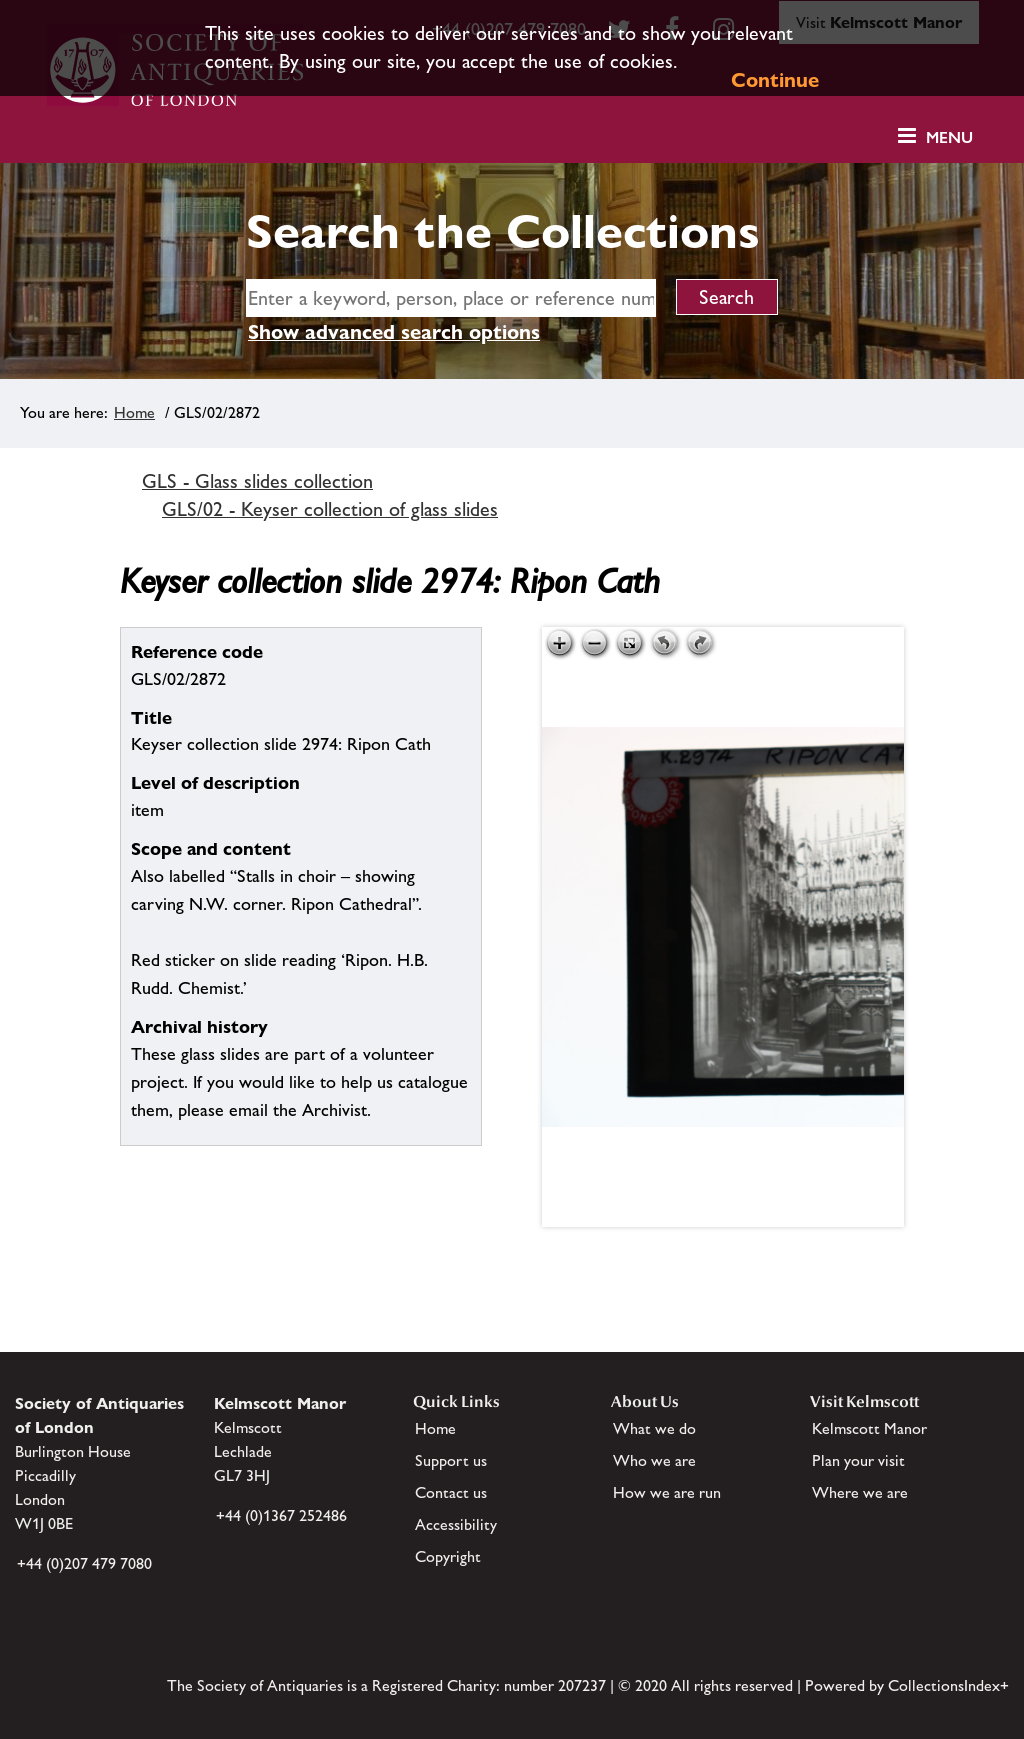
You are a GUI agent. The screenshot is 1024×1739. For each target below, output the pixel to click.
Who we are (654, 1460)
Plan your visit (858, 1460)
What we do (654, 1428)
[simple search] (451, 298)
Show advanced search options (394, 332)
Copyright (448, 1556)
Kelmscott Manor (869, 1428)
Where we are (860, 1492)
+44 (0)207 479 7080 (84, 1563)
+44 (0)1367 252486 (281, 1515)
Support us (451, 1460)
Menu (949, 137)
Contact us (451, 1492)
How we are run (667, 1492)
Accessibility (456, 1524)
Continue (775, 80)
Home (134, 412)
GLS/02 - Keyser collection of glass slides (330, 509)
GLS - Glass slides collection (257, 481)
